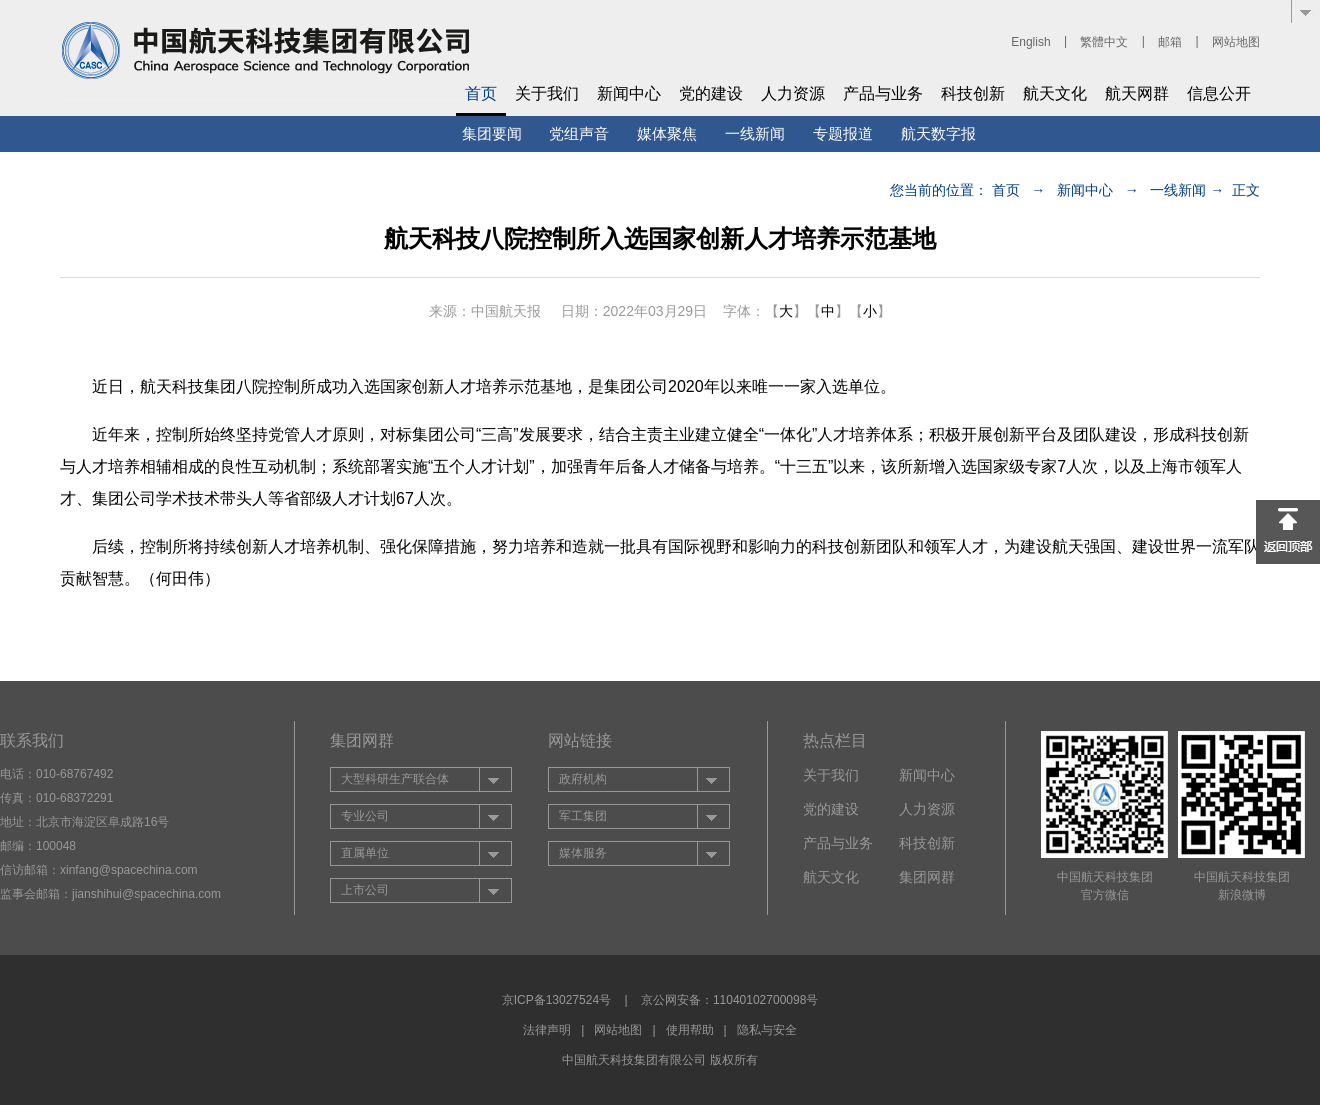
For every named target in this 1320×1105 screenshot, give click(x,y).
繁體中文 (1104, 42)
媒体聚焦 (667, 133)
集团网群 (927, 877)
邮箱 (1170, 42)
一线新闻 (755, 133)
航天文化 (1055, 93)
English (1030, 42)
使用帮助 (690, 1030)
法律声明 (547, 1030)
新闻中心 (629, 93)
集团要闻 (492, 133)
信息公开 (1219, 93)
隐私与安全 (767, 1030)
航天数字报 (938, 133)
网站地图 (1236, 42)
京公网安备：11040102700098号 (729, 1000)
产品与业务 (883, 93)
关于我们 (547, 93)
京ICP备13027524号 (556, 1000)
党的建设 (711, 93)
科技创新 (973, 93)
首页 (481, 93)
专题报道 (843, 133)
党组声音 (579, 133)
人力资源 (793, 93)
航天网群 (1137, 93)
